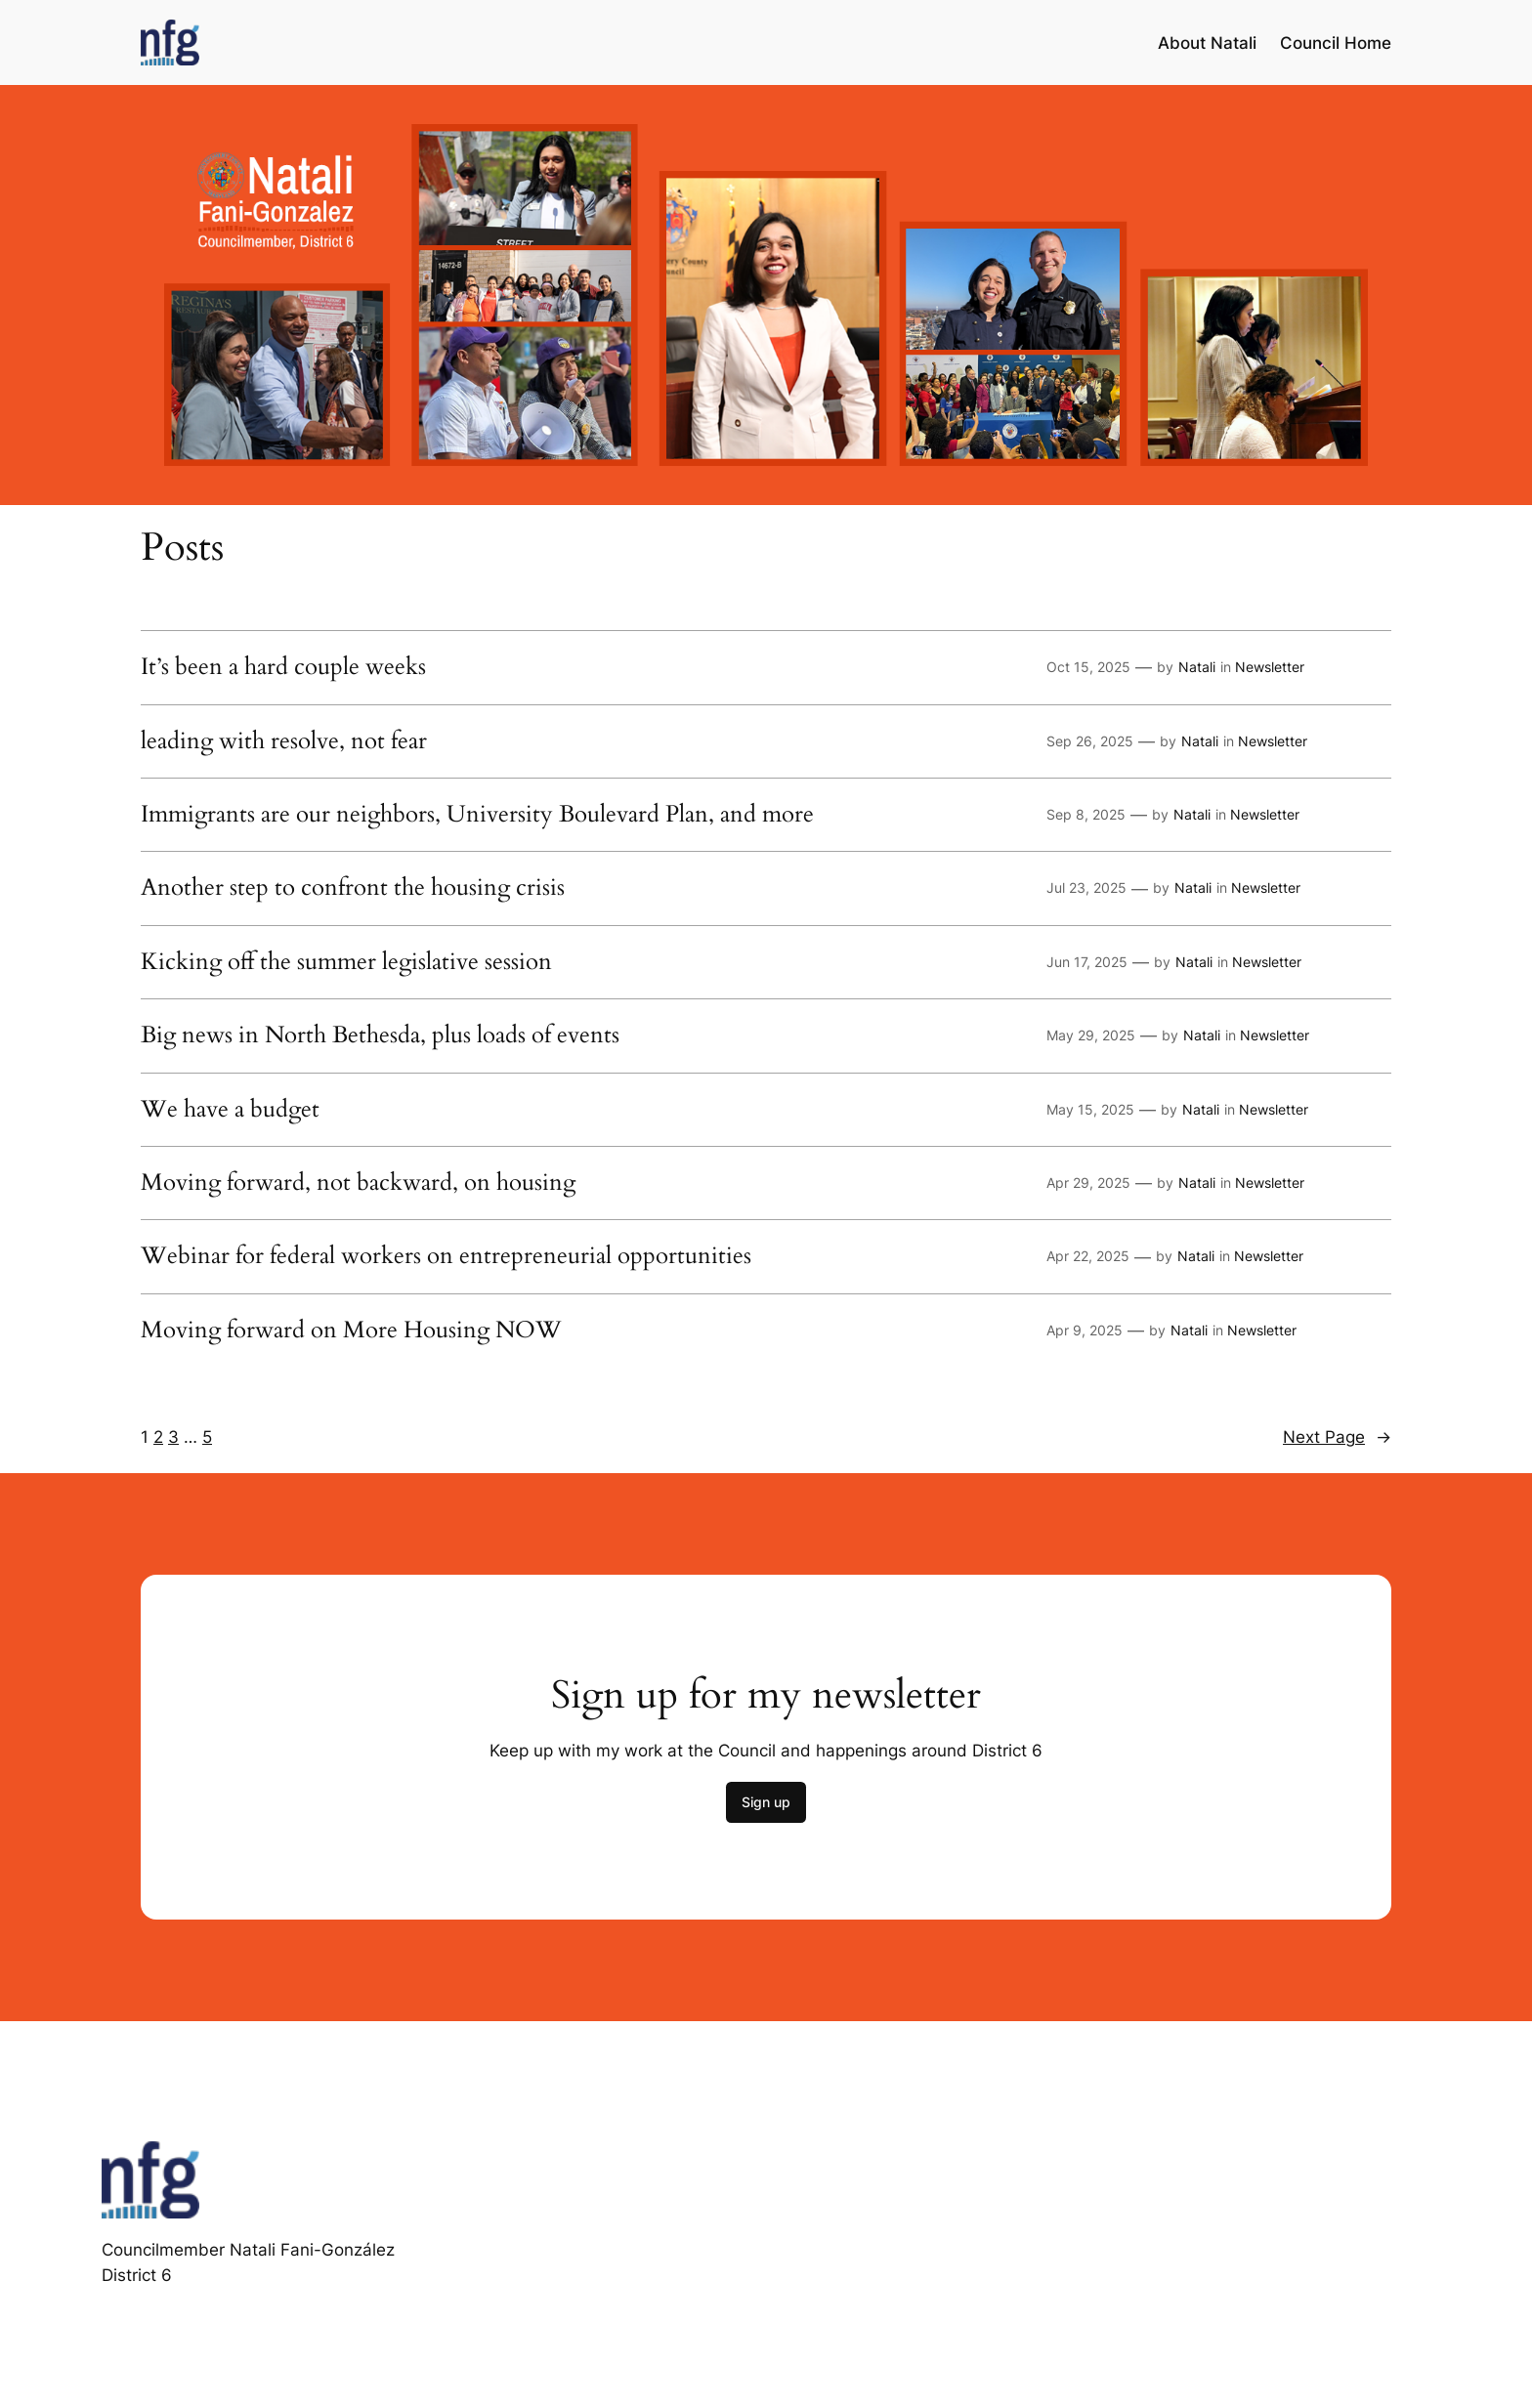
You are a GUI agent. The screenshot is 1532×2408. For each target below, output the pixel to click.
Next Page (1337, 1437)
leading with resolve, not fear (284, 741)
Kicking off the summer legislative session (346, 962)
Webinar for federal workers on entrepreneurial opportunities (446, 1256)
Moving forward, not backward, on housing (358, 1183)
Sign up (766, 1802)
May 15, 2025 (1090, 1109)
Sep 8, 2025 (1086, 814)
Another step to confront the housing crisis (353, 888)
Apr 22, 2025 (1087, 1255)
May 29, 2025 (1090, 1035)
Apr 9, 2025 (1084, 1330)
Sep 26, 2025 (1089, 741)
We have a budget (230, 1109)
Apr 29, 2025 (1088, 1182)
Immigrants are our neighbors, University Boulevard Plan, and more (477, 814)
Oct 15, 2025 (1088, 666)
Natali (1196, 666)
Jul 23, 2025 (1086, 887)
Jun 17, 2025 (1087, 961)
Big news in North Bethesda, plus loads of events (380, 1035)
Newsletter (1269, 666)
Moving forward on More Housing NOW (351, 1330)
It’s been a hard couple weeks (283, 667)
